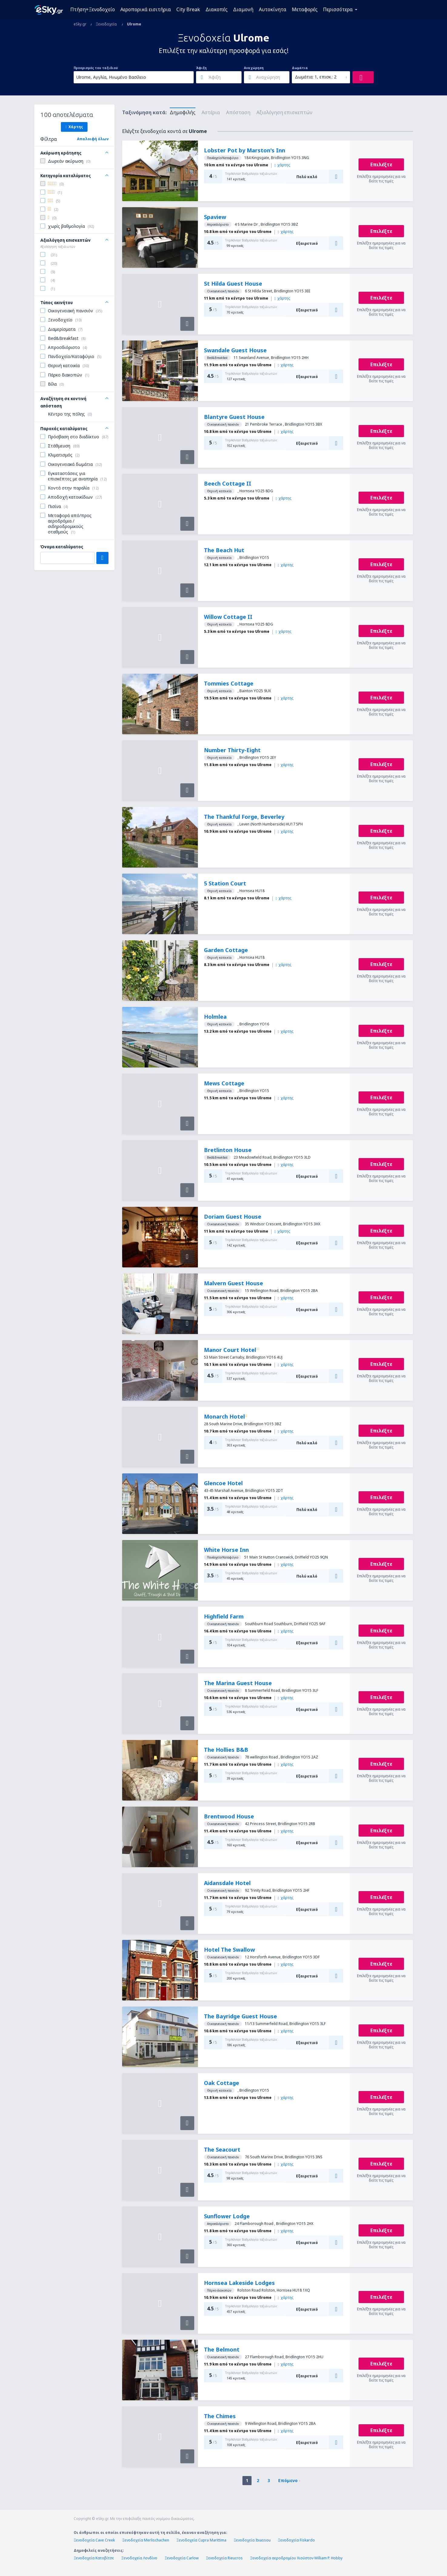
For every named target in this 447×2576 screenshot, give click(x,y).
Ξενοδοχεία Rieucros (224, 2558)
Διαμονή (243, 9)
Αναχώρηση (254, 68)
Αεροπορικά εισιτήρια (145, 9)
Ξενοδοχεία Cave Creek (94, 2540)
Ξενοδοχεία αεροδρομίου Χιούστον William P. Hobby (296, 2558)
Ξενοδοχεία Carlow (181, 2558)
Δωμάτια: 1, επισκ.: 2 (315, 77)
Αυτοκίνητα (272, 9)
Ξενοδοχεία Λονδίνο (139, 2558)
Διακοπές (216, 9)
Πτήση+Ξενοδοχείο (92, 9)
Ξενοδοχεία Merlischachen (145, 2540)
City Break (188, 9)
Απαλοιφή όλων (92, 138)
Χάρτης (74, 126)
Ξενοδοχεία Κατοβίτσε (94, 2558)
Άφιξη (201, 68)
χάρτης (282, 165)
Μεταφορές (305, 9)
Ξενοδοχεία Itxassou (252, 2540)
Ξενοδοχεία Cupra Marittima (201, 2540)
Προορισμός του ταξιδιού (96, 68)
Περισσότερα (338, 9)
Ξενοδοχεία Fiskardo (296, 2540)
